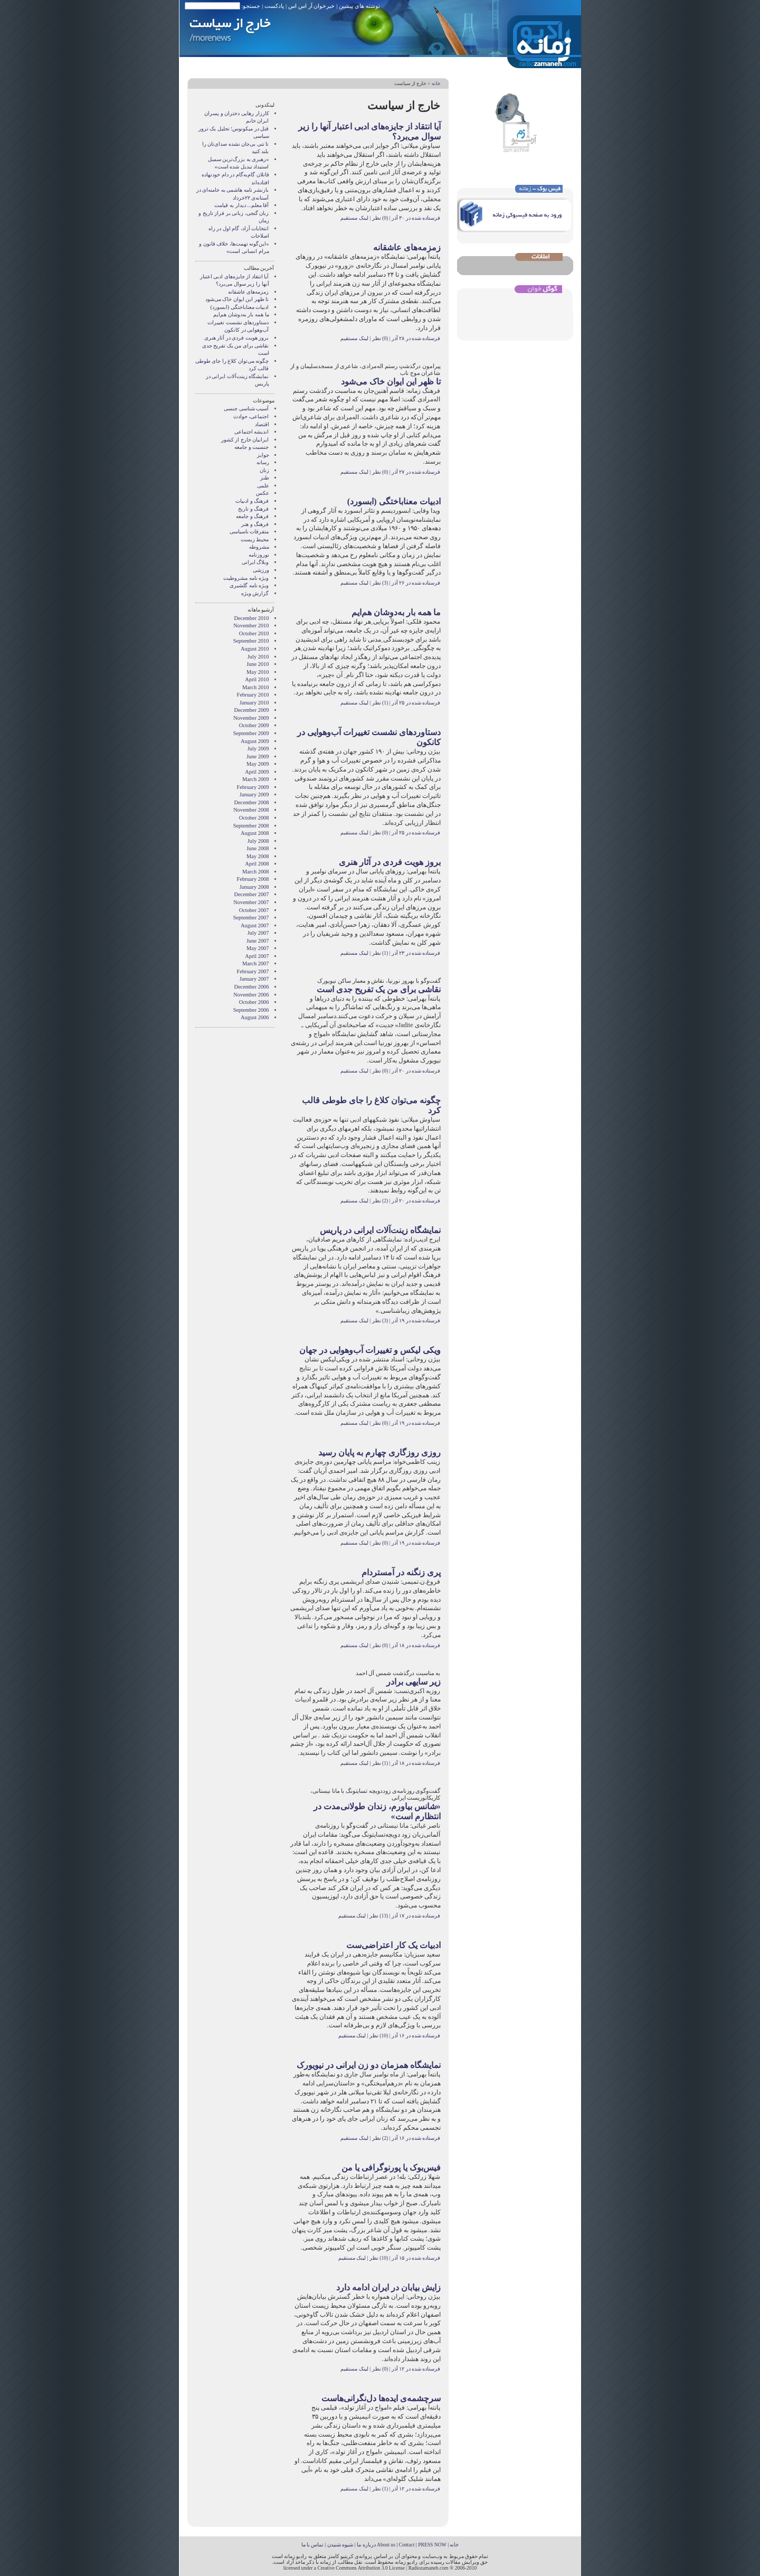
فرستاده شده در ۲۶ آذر (416, 583)
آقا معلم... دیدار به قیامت (241, 205)
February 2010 (253, 695)
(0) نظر (379, 218)
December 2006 (251, 987)
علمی (263, 485)
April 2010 (257, 679)
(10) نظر (378, 2035)
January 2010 (254, 703)
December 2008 (251, 802)
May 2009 (257, 764)
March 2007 (255, 963)
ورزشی (261, 570)
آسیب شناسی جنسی (246, 408)
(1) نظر (379, 703)
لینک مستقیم (354, 218)
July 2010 (258, 657)
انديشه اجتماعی (251, 432)
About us (386, 2544)
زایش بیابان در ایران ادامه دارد (388, 2287)
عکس (262, 493)
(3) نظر (379, 583)
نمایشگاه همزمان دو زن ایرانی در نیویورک (369, 2065)
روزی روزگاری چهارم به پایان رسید (379, 1452)
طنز (264, 478)
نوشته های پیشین (359, 6)
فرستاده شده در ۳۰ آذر (416, 218)
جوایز (263, 455)
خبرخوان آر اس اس (311, 6)
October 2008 (254, 818)
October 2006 (254, 1002)
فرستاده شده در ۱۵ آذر (416, 2258)
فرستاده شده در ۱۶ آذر (416, 2035)
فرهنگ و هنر (255, 524)
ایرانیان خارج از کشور (245, 440)
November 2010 (251, 625)
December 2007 (251, 894)
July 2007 (258, 933)
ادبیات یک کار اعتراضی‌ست (393, 1945)
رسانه (262, 462)
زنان (264, 470)
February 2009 (253, 787)
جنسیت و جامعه (251, 447)
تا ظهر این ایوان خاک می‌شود (391, 381)
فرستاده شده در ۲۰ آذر (416, 1071)
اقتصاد (262, 424)
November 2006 (251, 995)
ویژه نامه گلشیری (249, 585)
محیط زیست (255, 539)
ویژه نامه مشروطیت (246, 578)
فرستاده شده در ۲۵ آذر (416, 703)
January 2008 (254, 887)
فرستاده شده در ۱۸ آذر (416, 1645)
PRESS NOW (432, 2544)
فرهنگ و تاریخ (253, 509)
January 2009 (254, 794)
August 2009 (255, 741)
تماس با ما (312, 2544)
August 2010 (255, 649)
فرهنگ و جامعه (252, 516)
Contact (407, 2544)
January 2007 (254, 979)
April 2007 (257, 956)
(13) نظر (378, 1916)
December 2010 (251, 618)
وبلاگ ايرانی (255, 562)
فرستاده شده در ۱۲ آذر (416, 2369)
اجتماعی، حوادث (251, 416)
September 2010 (251, 641)
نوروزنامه (259, 555)
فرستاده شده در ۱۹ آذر (416, 1320)
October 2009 (254, 725)
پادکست (274, 6)
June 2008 (257, 848)
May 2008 (257, 856)
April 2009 (257, 772)
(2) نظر (379, 1201)
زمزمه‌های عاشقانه (407, 247)
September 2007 (251, 917)
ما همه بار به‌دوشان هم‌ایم (396, 612)
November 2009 (251, 718)
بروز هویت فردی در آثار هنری (390, 862)
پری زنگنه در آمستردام (401, 1572)
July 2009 (258, 748)
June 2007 (257, 941)
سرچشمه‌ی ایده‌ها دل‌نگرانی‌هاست (381, 2398)
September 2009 (251, 733)
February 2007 (253, 971)
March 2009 (255, 779)
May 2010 (257, 672)
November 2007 (251, 902)
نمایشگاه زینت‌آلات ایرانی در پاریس (380, 1230)
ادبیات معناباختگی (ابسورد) (394, 501)
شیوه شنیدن (340, 2544)
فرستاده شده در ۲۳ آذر (416, 953)
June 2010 (257, 664)
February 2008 (253, 879)
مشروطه (259, 547)
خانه (436, 83)
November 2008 (251, 810)
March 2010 (255, 687)
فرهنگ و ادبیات (252, 501)
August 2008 (255, 833)
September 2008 (251, 826)
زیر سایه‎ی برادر (413, 1681)
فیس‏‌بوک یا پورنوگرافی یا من (391, 2167)
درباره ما (366, 2544)
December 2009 (251, 710)
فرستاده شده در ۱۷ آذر (416, 1916)
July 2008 (258, 841)
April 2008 (257, 864)
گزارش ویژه (255, 593)
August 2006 (255, 1017)
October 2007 (254, 910)
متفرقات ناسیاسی (249, 531)
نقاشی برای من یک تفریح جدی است (379, 989)
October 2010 (254, 633)
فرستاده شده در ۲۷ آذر (416, 472)
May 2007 (257, 948)
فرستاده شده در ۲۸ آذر (416, 338)
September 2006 (251, 1010)
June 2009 (257, 756)
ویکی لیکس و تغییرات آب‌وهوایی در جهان (370, 1350)
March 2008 (255, 872)
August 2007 (255, 925)
